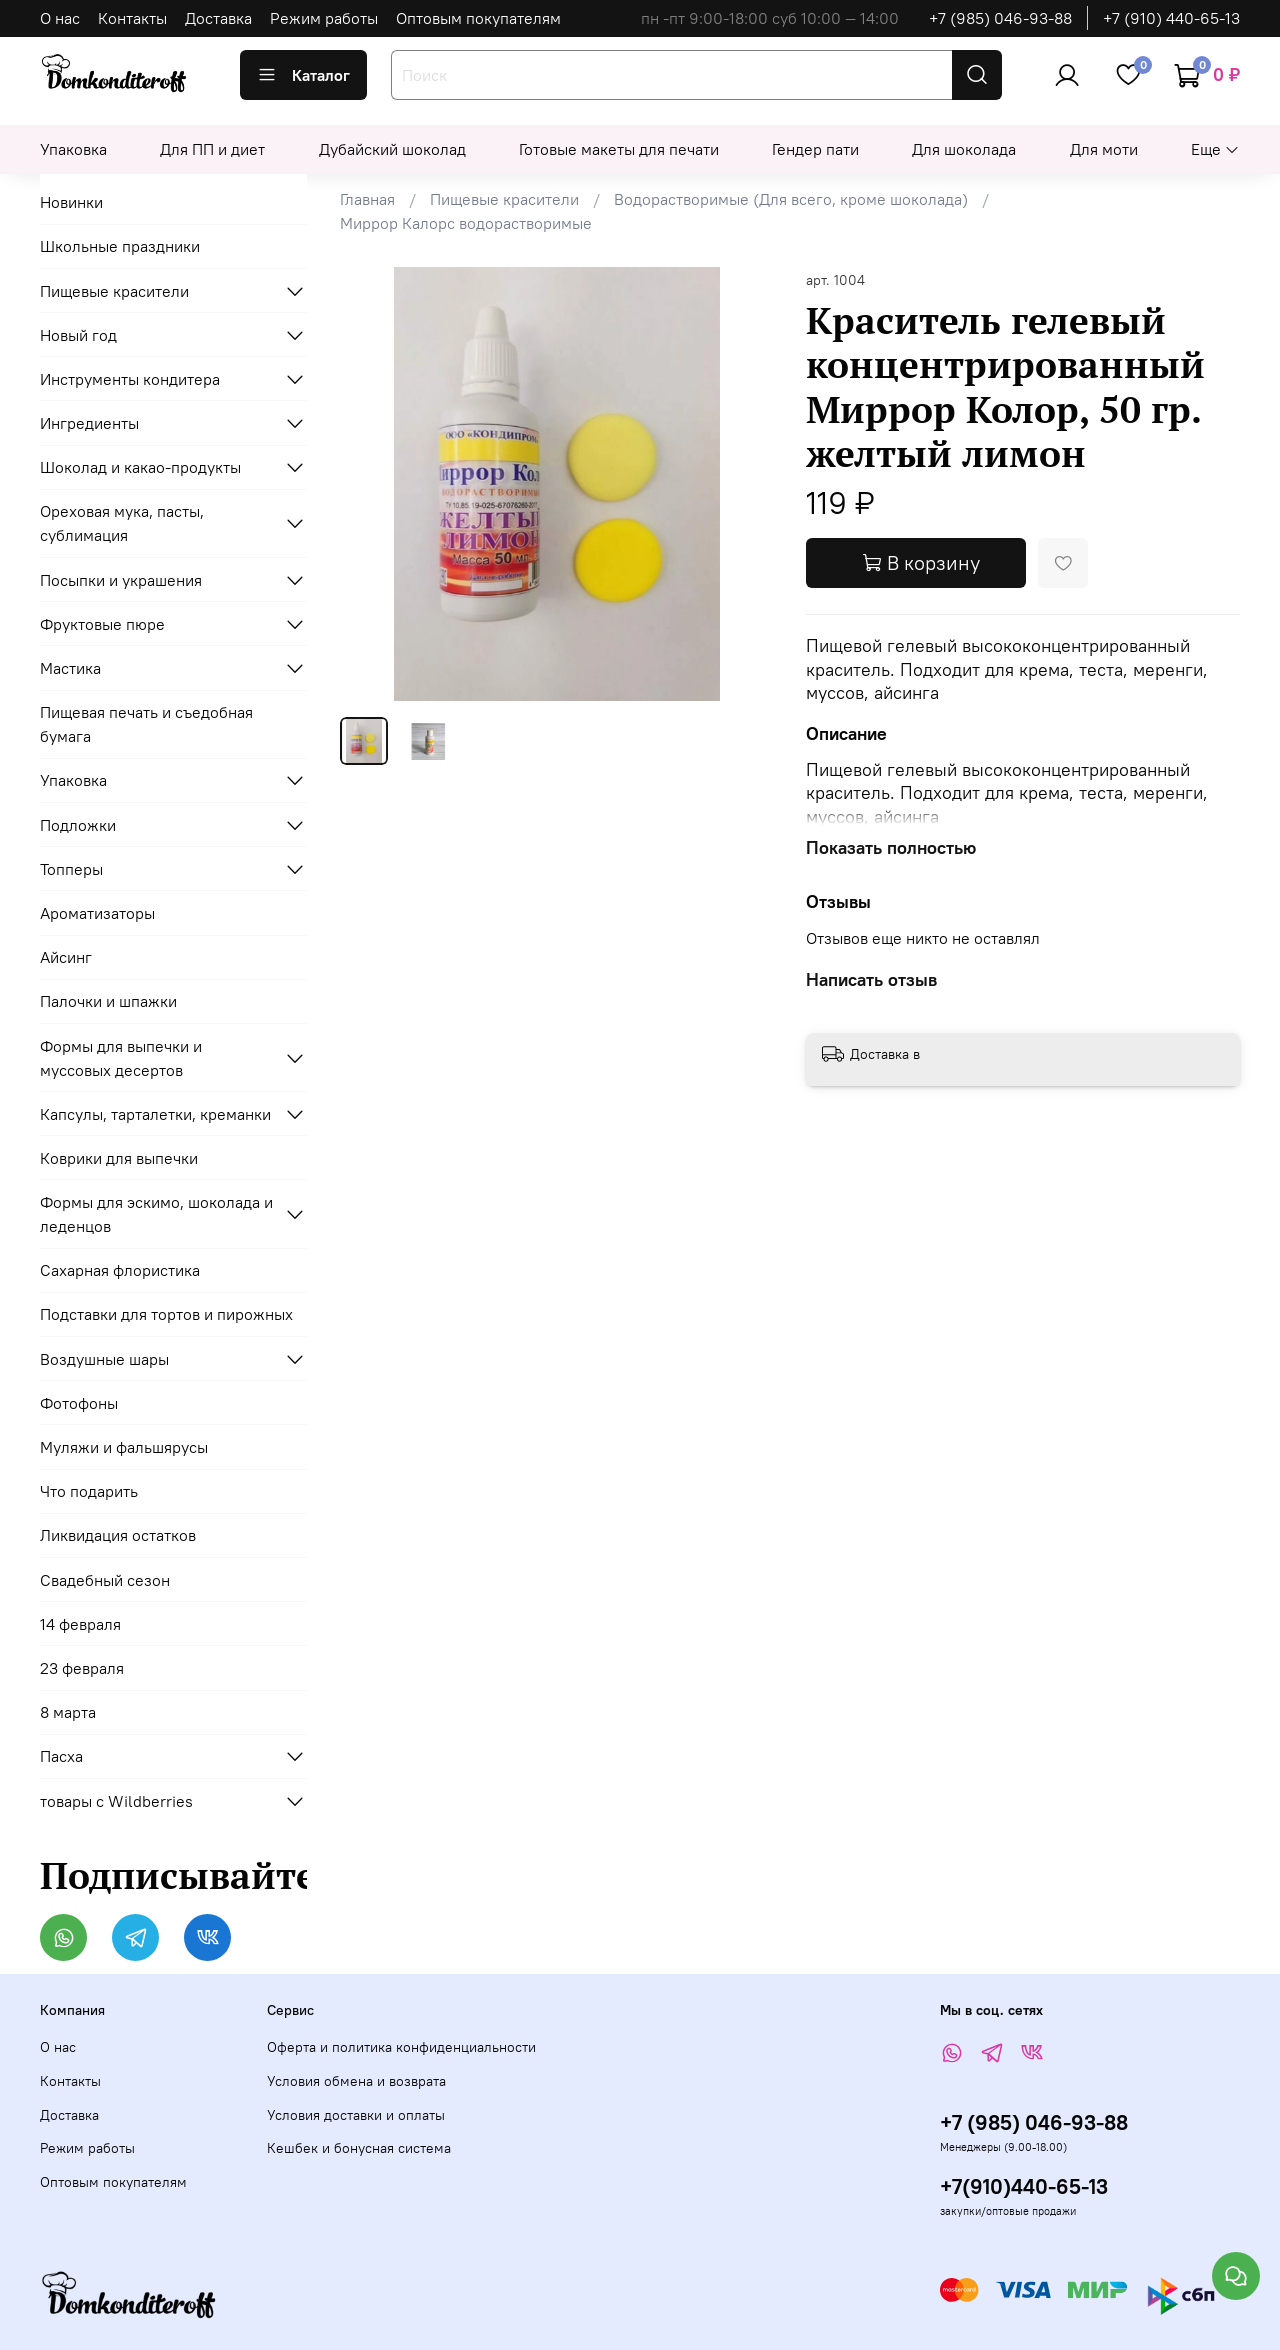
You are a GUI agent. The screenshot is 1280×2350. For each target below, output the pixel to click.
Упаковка (73, 149)
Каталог (303, 75)
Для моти (1104, 149)
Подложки (78, 825)
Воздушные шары (104, 1359)
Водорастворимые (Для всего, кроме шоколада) (791, 199)
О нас (60, 18)
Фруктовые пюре (102, 624)
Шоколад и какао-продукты (140, 467)
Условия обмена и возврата (356, 2081)
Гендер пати (815, 149)
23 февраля (82, 1668)
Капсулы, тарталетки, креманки (155, 1114)
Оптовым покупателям (478, 18)
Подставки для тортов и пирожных (166, 1314)
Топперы (71, 869)
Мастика (70, 668)
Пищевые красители (504, 199)
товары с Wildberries (116, 1801)
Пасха (61, 1756)
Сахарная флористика (120, 1270)
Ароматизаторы (97, 913)
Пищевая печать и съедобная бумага (146, 724)
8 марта (68, 1712)
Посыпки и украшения (121, 580)
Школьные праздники (120, 246)
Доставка (218, 18)
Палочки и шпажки (108, 1001)
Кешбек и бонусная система (359, 2148)
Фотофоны (79, 1403)
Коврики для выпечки (119, 1158)
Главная (367, 199)
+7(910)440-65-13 (1024, 2186)
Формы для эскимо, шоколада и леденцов (156, 1214)
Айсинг (66, 957)
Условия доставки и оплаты (356, 2115)
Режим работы (324, 18)
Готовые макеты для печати (619, 149)
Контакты (132, 18)
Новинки (71, 202)
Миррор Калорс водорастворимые (466, 223)
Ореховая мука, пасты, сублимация (122, 523)
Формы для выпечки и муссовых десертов (121, 1058)
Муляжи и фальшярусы (124, 1447)
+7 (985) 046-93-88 (1000, 18)
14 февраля (80, 1624)
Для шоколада (964, 149)
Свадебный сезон (105, 1580)
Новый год (78, 335)
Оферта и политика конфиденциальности (401, 2047)
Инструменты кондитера (130, 379)
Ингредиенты (89, 423)
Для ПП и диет (212, 149)
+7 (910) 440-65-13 (1171, 18)
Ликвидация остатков (118, 1535)
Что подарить (89, 1491)
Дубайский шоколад (392, 149)
